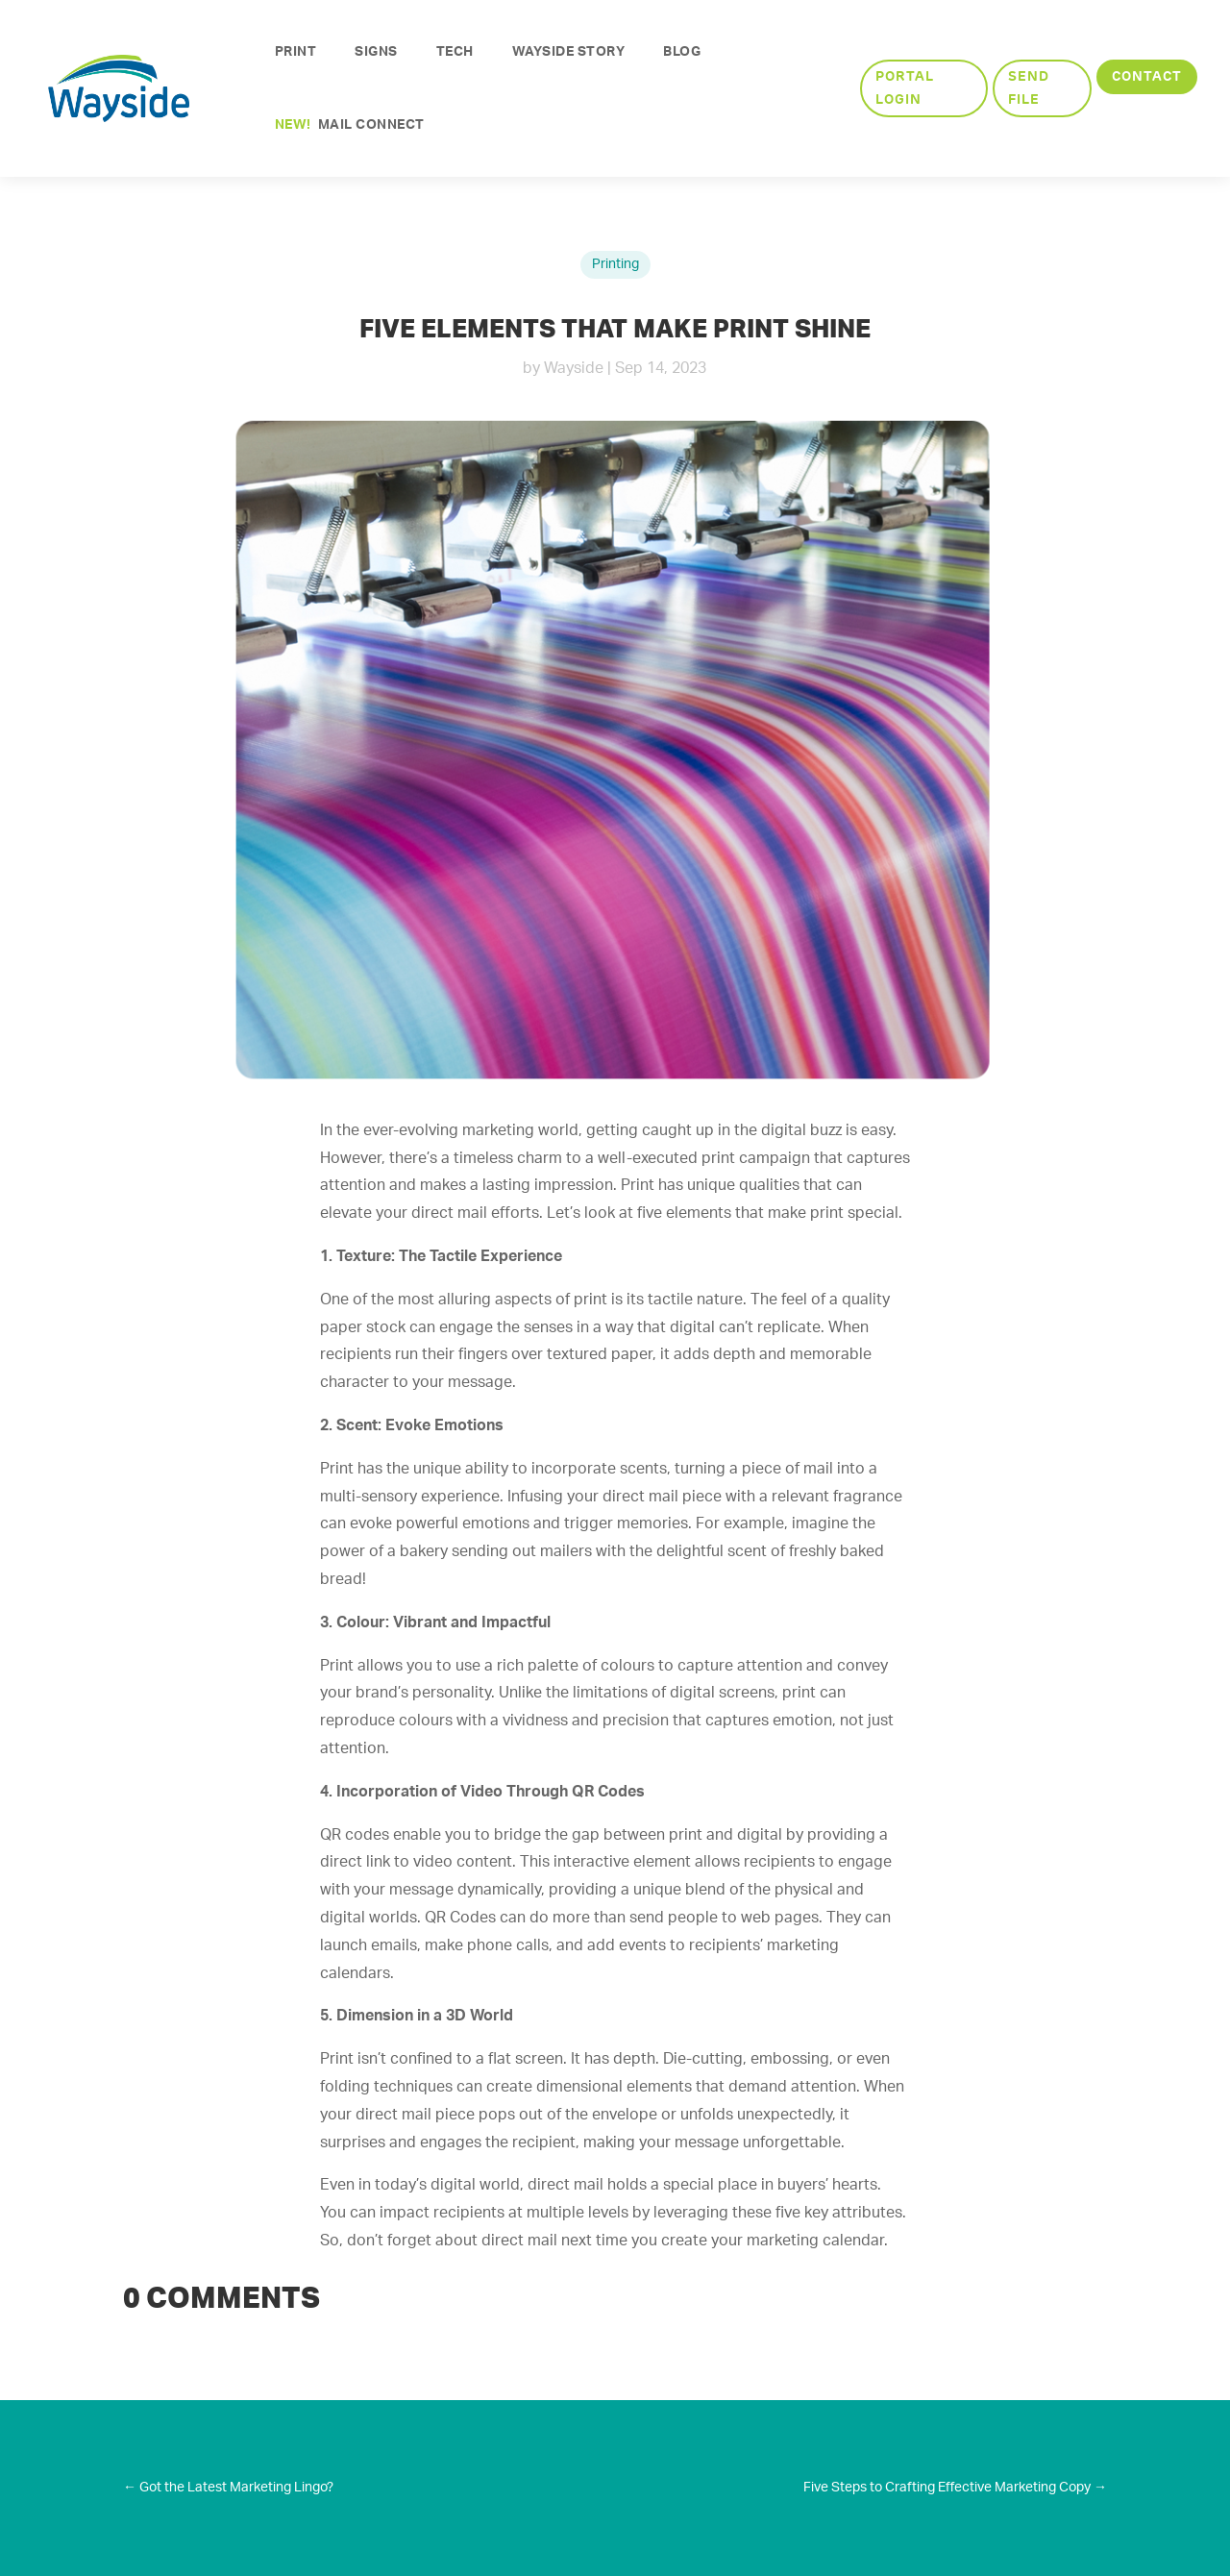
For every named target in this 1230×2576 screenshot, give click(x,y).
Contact (1147, 76)
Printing (615, 264)
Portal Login (904, 87)
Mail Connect (350, 125)
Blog (682, 52)
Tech (455, 52)
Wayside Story (569, 52)
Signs (376, 52)
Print (296, 52)
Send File (1028, 87)
